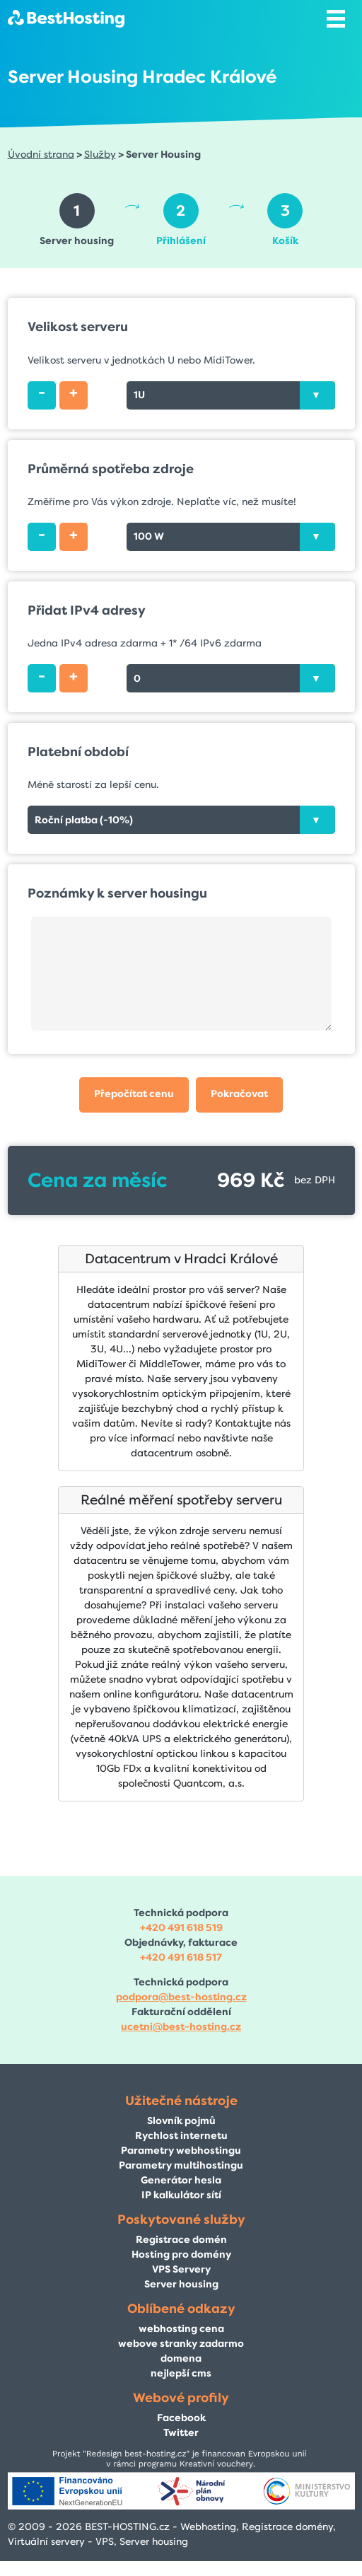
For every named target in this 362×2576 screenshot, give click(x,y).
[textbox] (231, 395)
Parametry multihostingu (181, 2165)
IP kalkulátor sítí (181, 2195)
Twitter (181, 2433)
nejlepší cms (181, 2373)
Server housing (181, 2284)
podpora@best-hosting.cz (181, 1997)
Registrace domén (181, 2240)
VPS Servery (181, 2269)
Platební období (78, 752)
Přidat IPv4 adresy (87, 610)
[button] (134, 1095)
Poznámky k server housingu (117, 893)
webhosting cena (181, 2329)
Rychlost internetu (181, 2136)
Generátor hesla (181, 2180)
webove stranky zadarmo (181, 2344)
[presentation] (317, 395)
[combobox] (231, 395)
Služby (100, 155)
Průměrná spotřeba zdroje (111, 469)
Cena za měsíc (97, 1180)
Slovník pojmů (181, 2121)
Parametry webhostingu (181, 2151)
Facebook (181, 2418)
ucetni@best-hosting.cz (181, 2027)
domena (181, 2358)
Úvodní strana (41, 155)
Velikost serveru (78, 327)
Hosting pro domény (181, 2255)
